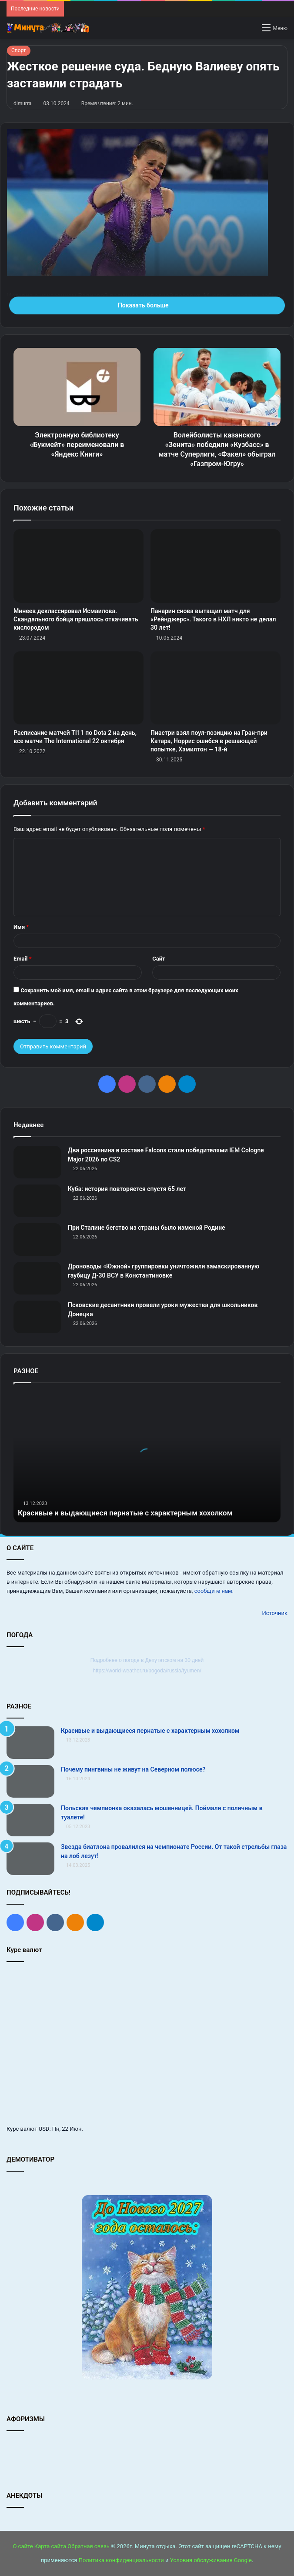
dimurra (22, 103)
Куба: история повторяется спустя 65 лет (127, 1188)
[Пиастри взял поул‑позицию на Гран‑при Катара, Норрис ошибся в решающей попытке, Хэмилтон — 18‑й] (215, 688)
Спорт (18, 50)
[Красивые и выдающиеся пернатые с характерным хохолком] (30, 1742)
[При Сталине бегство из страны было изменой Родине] (37, 1239)
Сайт (158, 958)
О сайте (23, 2546)
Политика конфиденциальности (121, 2560)
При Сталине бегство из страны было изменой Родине (146, 1227)
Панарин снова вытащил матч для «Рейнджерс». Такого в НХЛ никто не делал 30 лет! (213, 619)
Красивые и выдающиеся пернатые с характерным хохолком (132, 1512)
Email (22, 958)
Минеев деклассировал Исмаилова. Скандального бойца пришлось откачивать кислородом (75, 619)
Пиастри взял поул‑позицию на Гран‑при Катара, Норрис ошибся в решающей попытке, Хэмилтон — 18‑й (208, 741)
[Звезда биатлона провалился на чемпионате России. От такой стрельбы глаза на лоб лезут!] (30, 1858)
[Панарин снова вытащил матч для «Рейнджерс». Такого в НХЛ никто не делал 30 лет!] (215, 566)
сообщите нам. (214, 1591)
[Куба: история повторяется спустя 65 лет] (37, 1201)
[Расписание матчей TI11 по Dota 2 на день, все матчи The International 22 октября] (78, 688)
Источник (274, 1613)
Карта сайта (50, 2546)
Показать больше (147, 305)
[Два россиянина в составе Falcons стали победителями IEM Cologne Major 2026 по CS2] (37, 1162)
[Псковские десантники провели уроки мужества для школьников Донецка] (37, 1317)
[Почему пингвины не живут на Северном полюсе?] (30, 1781)
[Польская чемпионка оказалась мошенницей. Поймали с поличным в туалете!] (30, 1820)
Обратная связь (88, 2546)
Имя (21, 927)
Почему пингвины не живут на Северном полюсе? (133, 1769)
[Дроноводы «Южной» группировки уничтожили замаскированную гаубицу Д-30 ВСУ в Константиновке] (37, 1278)
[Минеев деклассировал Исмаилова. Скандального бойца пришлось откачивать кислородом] (78, 566)
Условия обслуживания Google (211, 2560)
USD (44, 2129)
